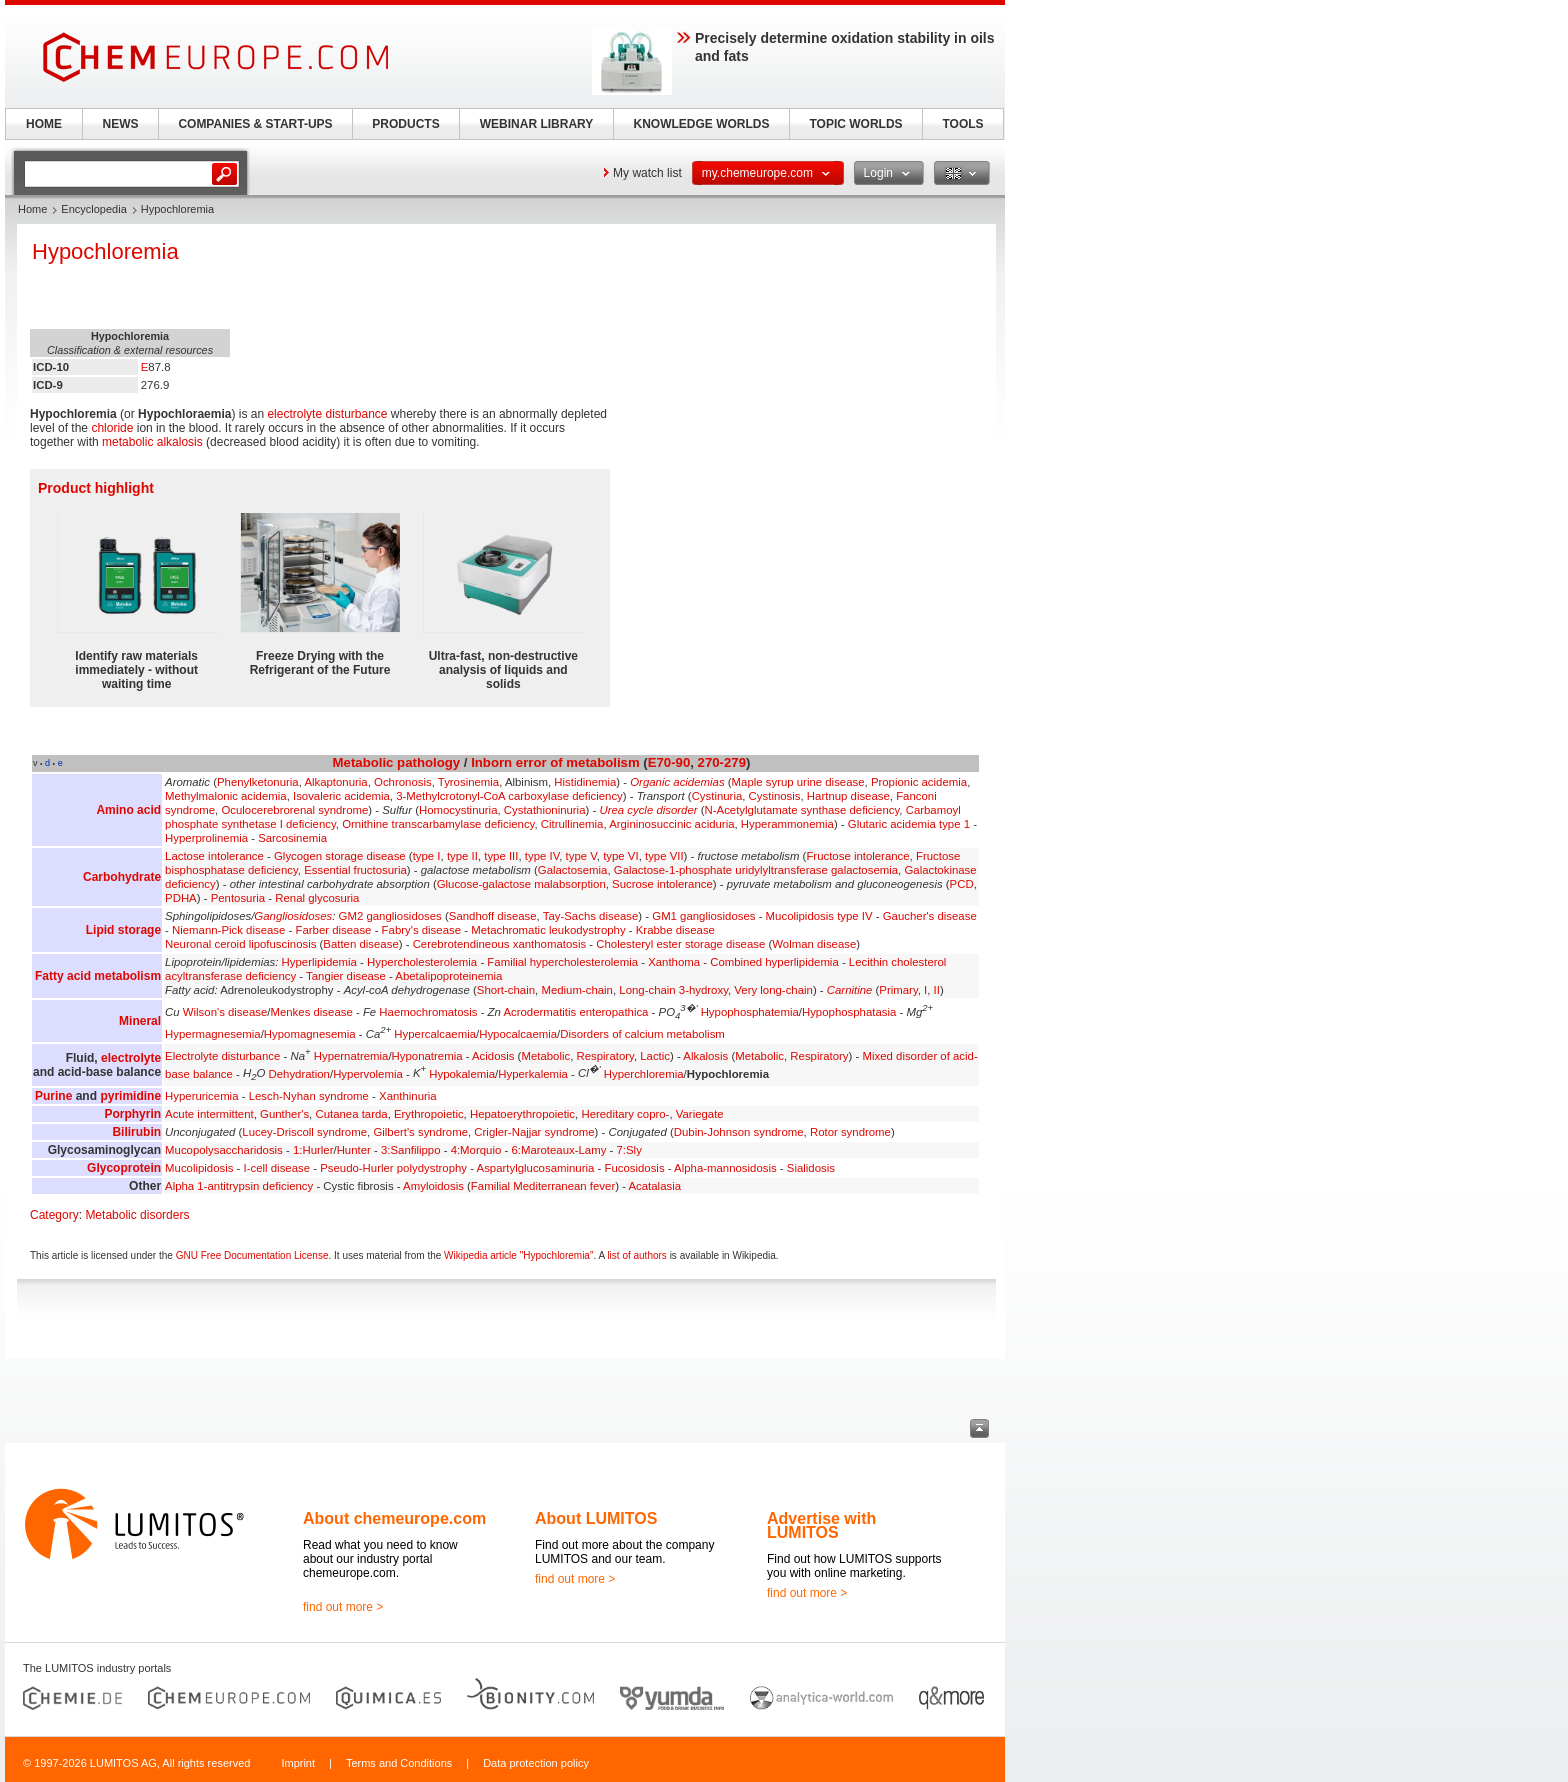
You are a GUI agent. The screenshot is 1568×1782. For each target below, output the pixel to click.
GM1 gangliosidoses (703, 916)
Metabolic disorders (137, 1215)
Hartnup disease (848, 796)
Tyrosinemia (468, 782)
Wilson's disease (225, 1012)
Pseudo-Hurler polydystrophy (393, 1168)
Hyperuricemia (201, 1096)
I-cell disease (277, 1168)
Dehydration (299, 1073)
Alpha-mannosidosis (725, 1168)
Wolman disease (814, 944)
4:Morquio (476, 1150)
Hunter (354, 1150)
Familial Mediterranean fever (543, 1186)
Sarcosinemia (292, 838)
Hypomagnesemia (310, 1034)
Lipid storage (123, 930)
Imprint (298, 1763)
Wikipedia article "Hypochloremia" (518, 1255)
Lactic (655, 1056)
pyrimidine (130, 1096)
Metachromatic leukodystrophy (548, 930)
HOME (44, 124)
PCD (962, 884)
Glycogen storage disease (340, 856)
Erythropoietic (429, 1114)
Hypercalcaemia (435, 1034)
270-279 (722, 762)
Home (32, 209)
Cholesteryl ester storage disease (680, 944)
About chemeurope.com (394, 1518)
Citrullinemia (572, 824)
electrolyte (131, 1058)
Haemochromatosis (428, 1012)
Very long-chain (773, 990)
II (937, 990)
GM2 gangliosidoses (390, 916)
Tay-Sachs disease (591, 916)
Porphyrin (132, 1114)
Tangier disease (346, 976)
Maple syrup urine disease (798, 782)
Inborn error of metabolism (555, 762)
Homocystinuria (458, 810)
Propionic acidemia (919, 782)
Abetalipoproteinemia (448, 976)
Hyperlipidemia (319, 962)
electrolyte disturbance (327, 414)
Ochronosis (403, 782)
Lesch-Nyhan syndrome (309, 1096)
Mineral (140, 1021)
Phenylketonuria (258, 782)
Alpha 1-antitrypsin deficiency (239, 1186)
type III (501, 856)
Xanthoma (674, 962)
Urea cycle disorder (648, 810)
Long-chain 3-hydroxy (673, 990)
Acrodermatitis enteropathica (575, 1012)
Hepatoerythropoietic (522, 1114)
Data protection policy (536, 1763)
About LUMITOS (596, 1518)
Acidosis (493, 1056)
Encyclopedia (93, 209)
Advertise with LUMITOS (821, 1525)
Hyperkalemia (533, 1073)
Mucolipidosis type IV (819, 916)
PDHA (181, 898)
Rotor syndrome (850, 1132)
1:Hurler (313, 1150)
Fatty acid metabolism (98, 976)
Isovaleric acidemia (341, 796)
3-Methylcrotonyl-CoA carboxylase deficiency (509, 796)
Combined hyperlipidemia (774, 962)
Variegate (700, 1114)
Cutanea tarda (351, 1114)
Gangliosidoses (293, 916)
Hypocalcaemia (518, 1034)
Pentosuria (238, 898)
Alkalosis (705, 1056)
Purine (53, 1096)
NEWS (121, 124)
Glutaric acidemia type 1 (909, 824)
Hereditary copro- (625, 1114)
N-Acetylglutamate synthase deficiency (802, 810)
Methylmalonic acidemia (226, 796)
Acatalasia (654, 1186)
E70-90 (669, 762)
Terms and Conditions (399, 1763)
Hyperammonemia (787, 824)
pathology (428, 762)
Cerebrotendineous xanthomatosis (500, 944)
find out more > (343, 1607)
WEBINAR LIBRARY (537, 124)
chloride (112, 428)
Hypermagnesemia (213, 1034)
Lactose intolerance (214, 856)
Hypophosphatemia (750, 1012)
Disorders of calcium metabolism (642, 1034)
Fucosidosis (634, 1168)
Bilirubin (136, 1132)
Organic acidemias (677, 782)
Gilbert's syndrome (420, 1132)
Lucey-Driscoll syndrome (304, 1132)
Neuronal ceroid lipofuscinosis (240, 944)
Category (54, 1215)
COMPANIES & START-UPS (255, 124)
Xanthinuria (408, 1096)
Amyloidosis (433, 1186)
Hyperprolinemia (206, 838)
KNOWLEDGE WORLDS (702, 124)
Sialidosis (811, 1168)
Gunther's (284, 1114)
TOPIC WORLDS (855, 124)
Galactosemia (573, 870)
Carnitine (850, 990)
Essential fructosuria (355, 870)
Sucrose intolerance (662, 884)
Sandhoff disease (493, 916)
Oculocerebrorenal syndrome (294, 810)
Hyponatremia (427, 1056)
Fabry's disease (421, 930)
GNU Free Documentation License (252, 1255)
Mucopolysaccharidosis (224, 1150)
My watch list (647, 173)
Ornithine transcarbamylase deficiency (438, 824)
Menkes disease (311, 1012)
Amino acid (128, 810)
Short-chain (506, 990)
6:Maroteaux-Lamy (558, 1150)
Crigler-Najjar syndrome (534, 1132)
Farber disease (333, 930)
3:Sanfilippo (411, 1150)
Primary (898, 990)
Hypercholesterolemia (422, 962)
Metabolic (363, 762)
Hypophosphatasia (849, 1012)
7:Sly (629, 1150)
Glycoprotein (124, 1168)
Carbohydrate (122, 877)
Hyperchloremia (644, 1073)
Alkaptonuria (335, 782)
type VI (620, 856)
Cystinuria (717, 796)
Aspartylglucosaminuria (536, 1168)
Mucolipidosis (199, 1168)
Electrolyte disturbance (222, 1056)
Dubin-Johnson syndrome (739, 1132)
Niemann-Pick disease (228, 930)
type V (581, 856)
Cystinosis (775, 796)
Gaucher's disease (930, 916)
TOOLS (962, 124)
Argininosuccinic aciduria (671, 824)
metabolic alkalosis (152, 442)
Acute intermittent (209, 1114)
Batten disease (360, 944)
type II (462, 856)
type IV (542, 856)
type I (427, 856)
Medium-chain (577, 990)
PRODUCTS (405, 124)
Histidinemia (585, 782)
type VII (664, 856)
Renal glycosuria (317, 898)
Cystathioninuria (545, 810)
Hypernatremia (351, 1056)
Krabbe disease (675, 930)
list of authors (636, 1255)
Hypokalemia (462, 1073)
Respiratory (605, 1056)
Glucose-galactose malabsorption (521, 884)
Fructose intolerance (857, 856)
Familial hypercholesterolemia (562, 962)
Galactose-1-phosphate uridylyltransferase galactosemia (756, 870)
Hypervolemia (368, 1073)
